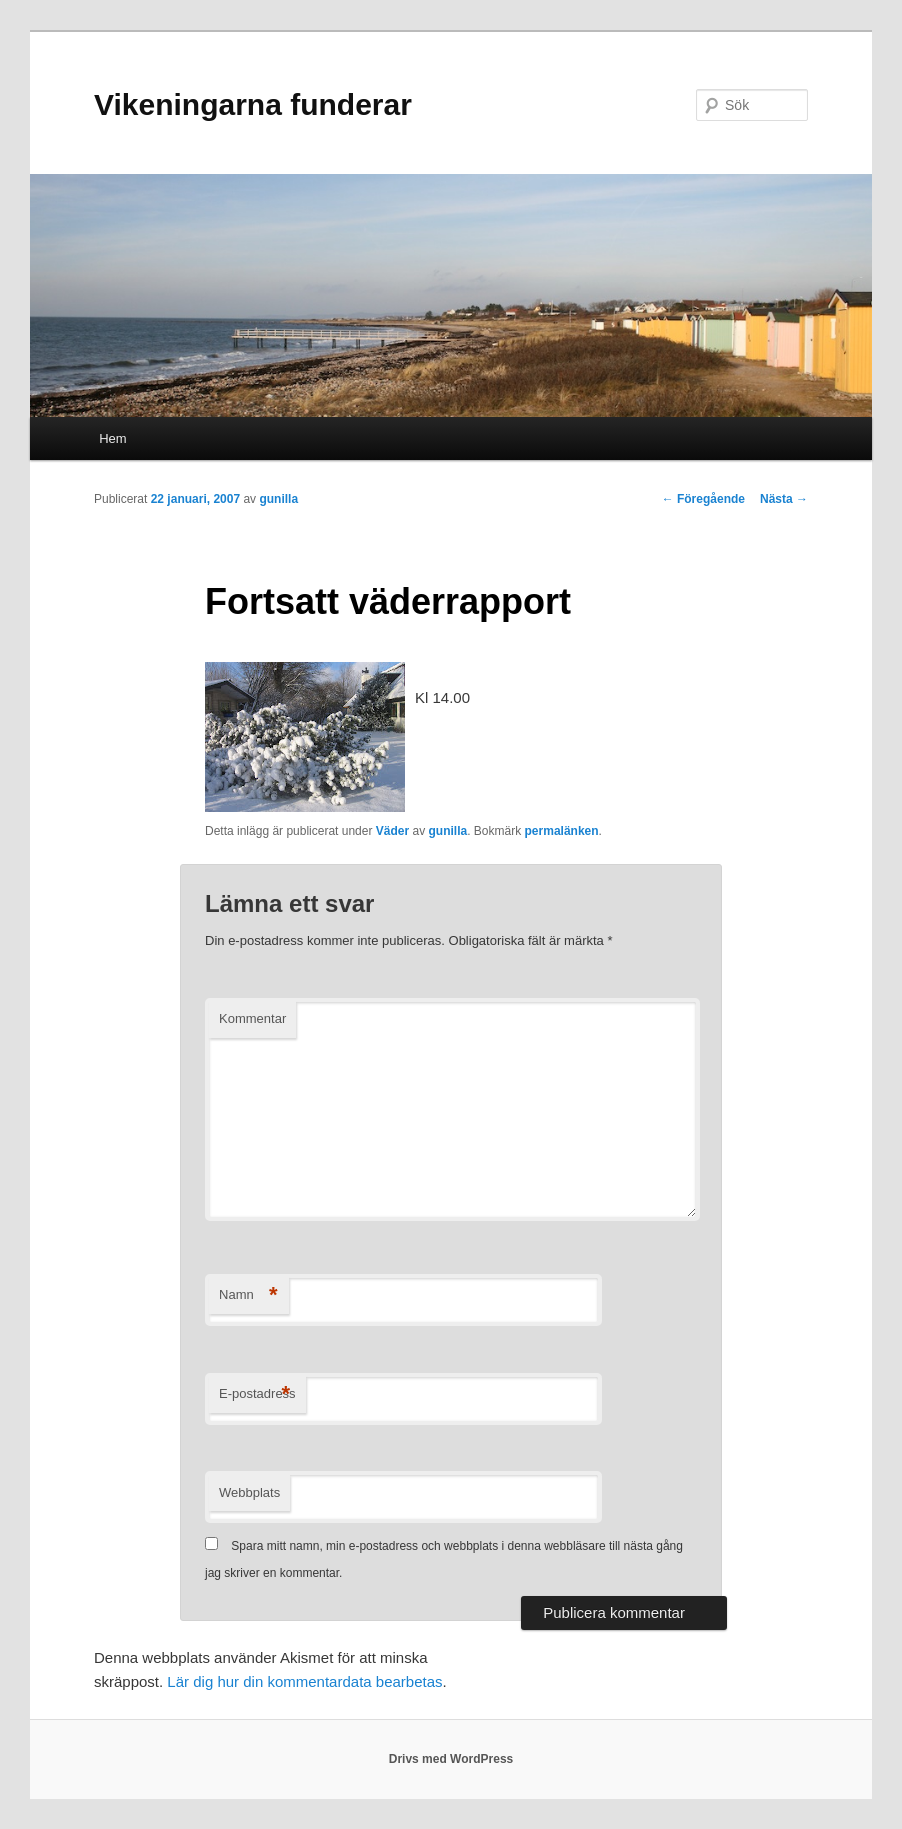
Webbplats (249, 1492)
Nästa (784, 499)
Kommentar (252, 1018)
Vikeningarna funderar (253, 104)
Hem (112, 438)
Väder (392, 831)
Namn (248, 1295)
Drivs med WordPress (451, 1759)
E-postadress (257, 1394)
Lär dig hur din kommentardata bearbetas (304, 1681)
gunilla (278, 499)
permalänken (562, 831)
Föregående (703, 499)
